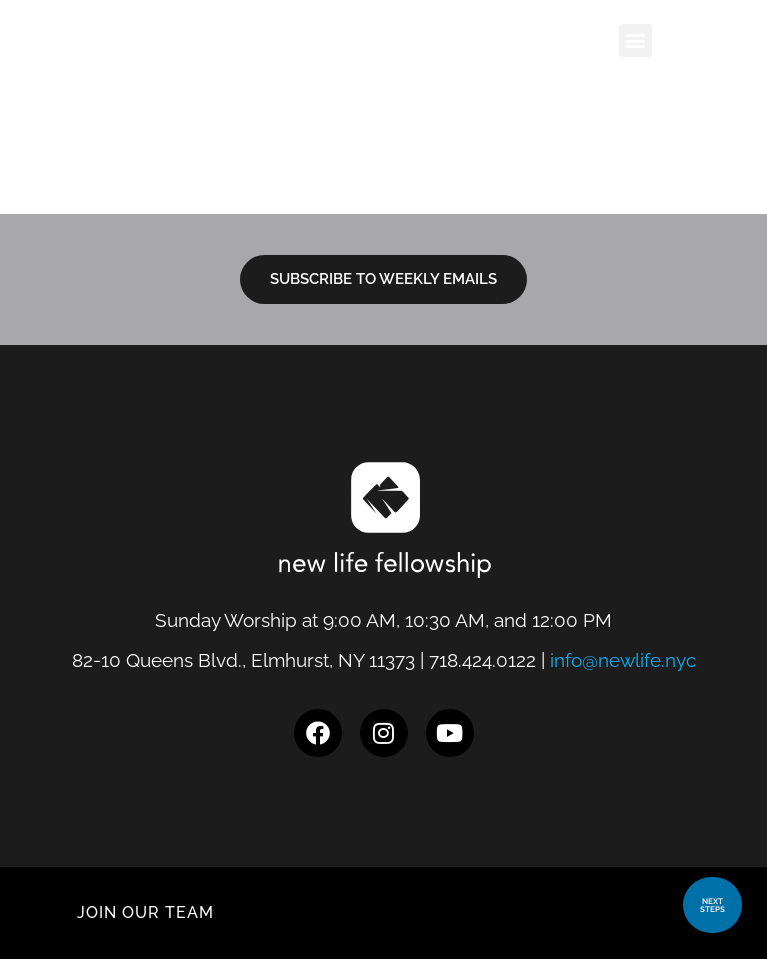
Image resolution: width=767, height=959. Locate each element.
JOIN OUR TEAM (145, 912)
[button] (635, 40)
